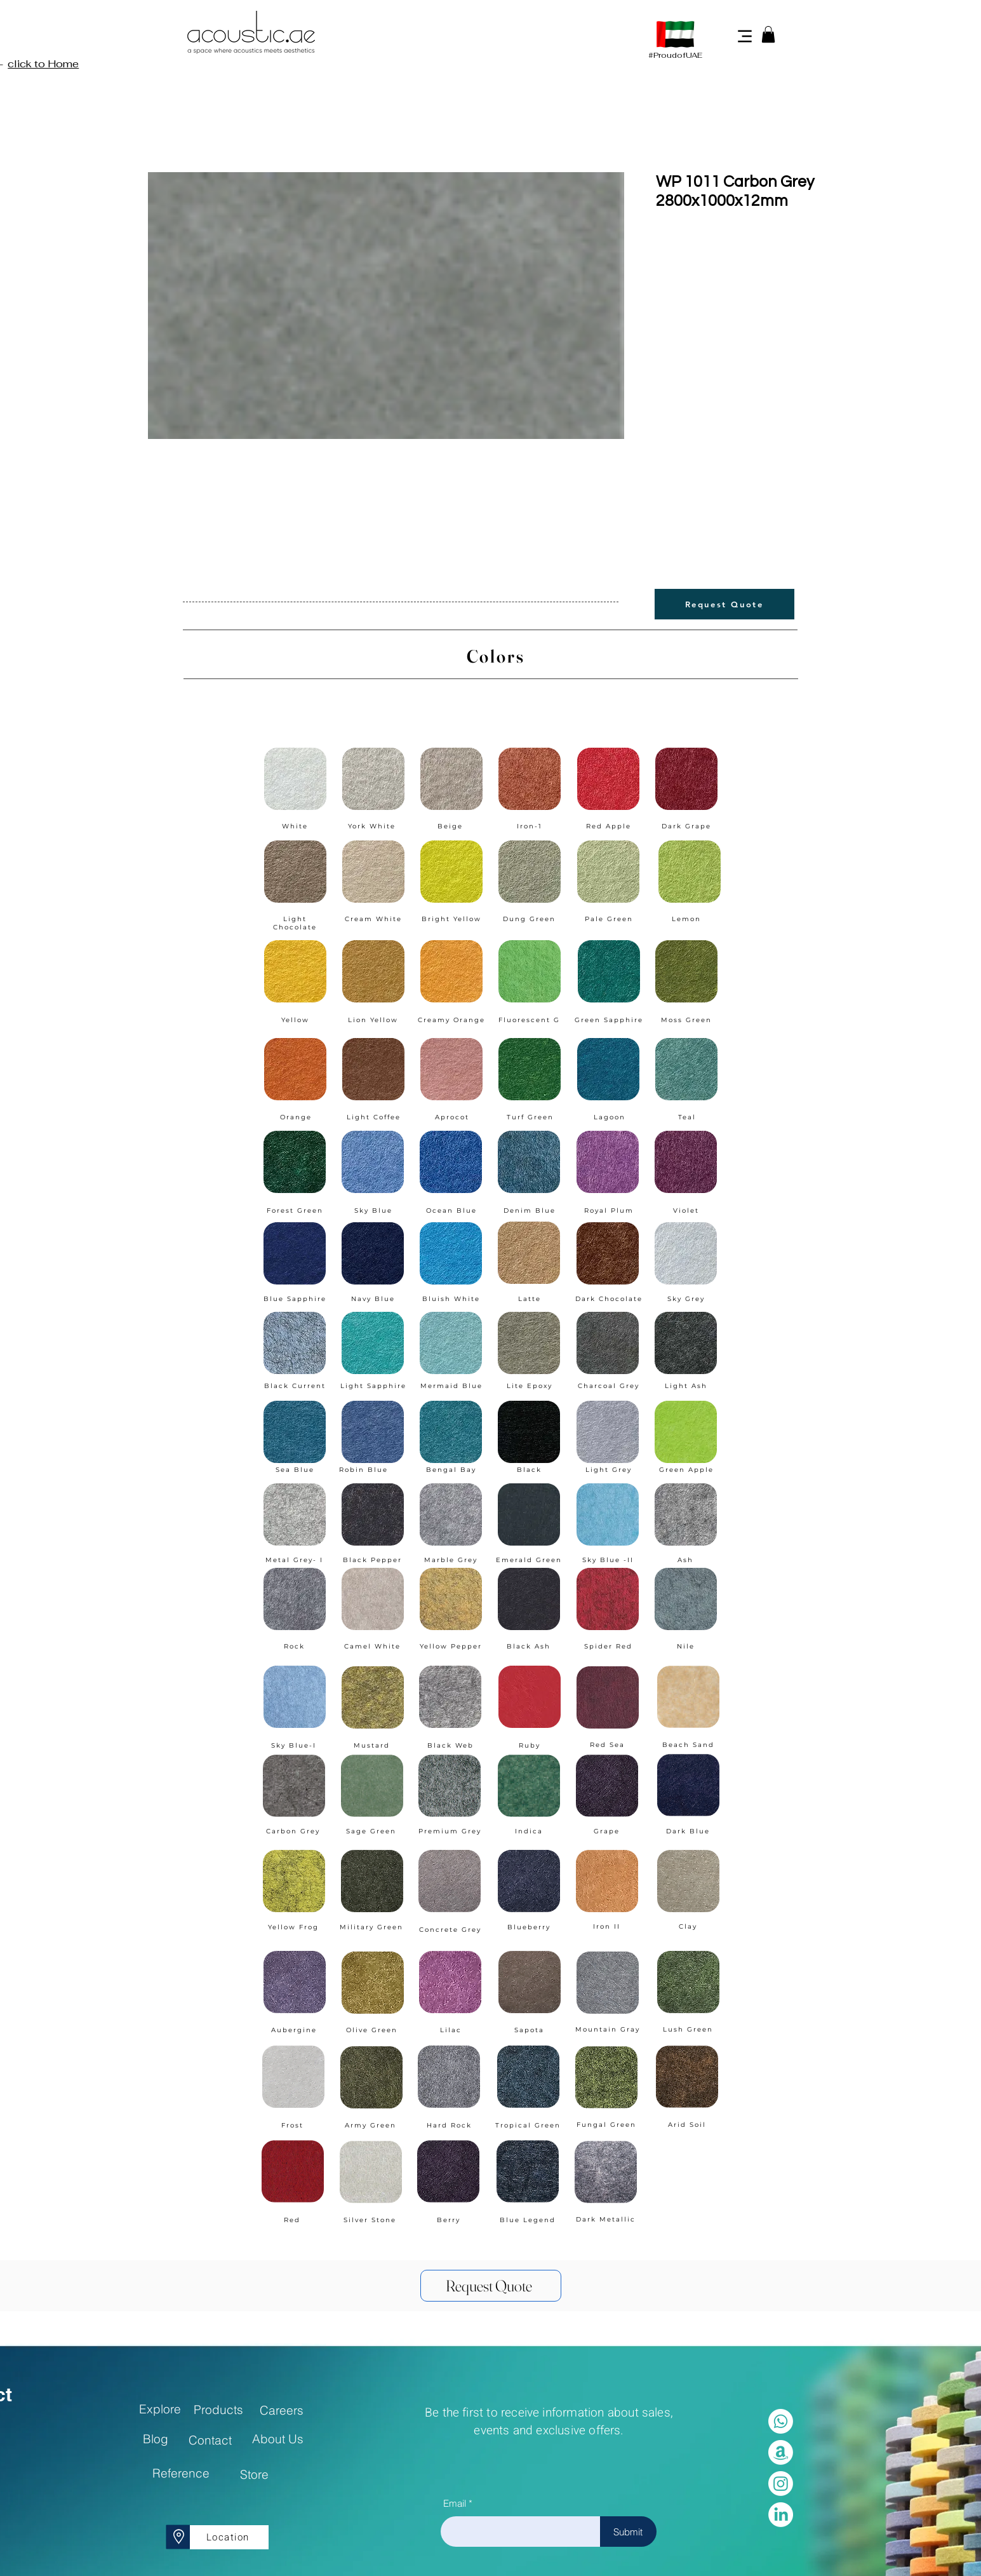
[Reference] (181, 2473)
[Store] (254, 2474)
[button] (768, 34)
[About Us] (278, 2438)
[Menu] (744, 36)
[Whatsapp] (780, 2421)
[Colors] (491, 656)
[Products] (219, 2409)
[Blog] (156, 2438)
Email (454, 2503)
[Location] (229, 2537)
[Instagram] (780, 2483)
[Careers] (281, 2410)
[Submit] (628, 2531)
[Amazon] (780, 2452)
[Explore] (160, 2409)
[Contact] (210, 2440)
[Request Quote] (724, 604)
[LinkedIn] (780, 2514)
